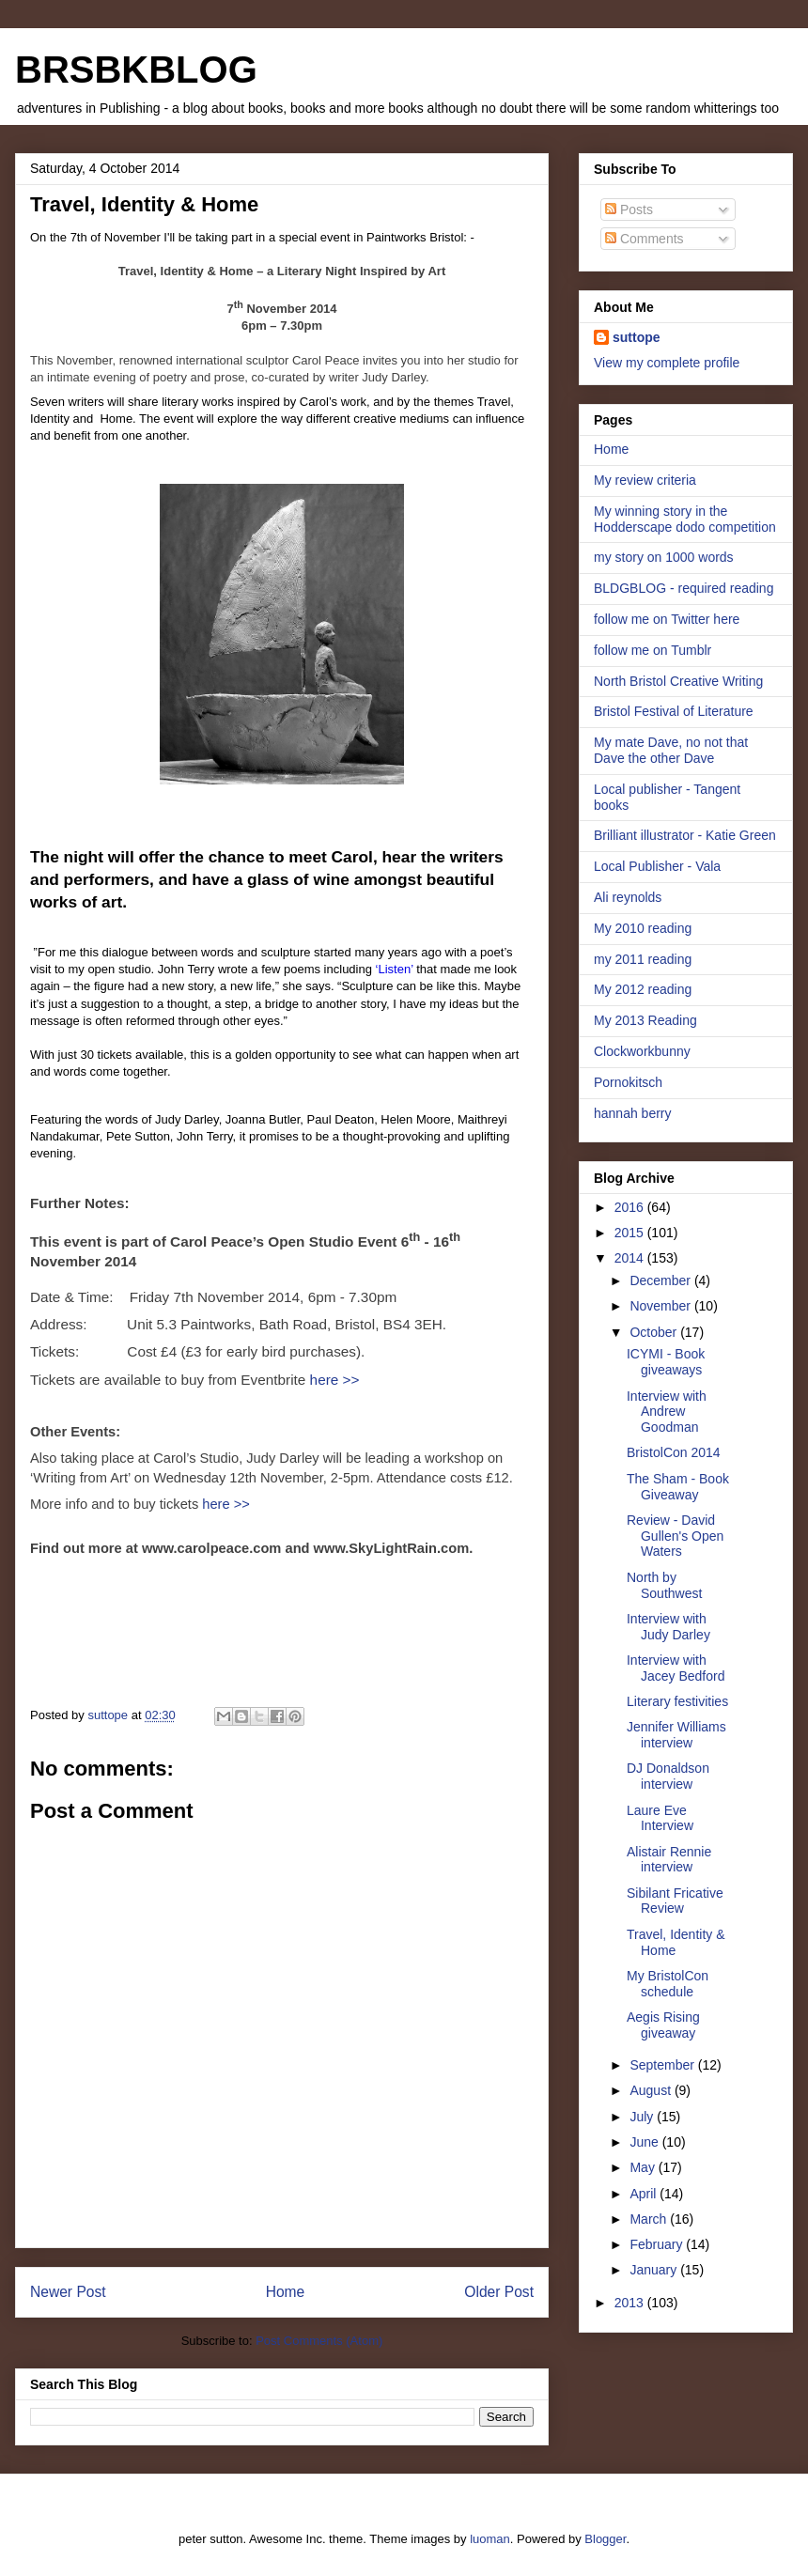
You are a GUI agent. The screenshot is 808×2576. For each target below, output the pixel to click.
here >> (332, 1380)
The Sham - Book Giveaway (678, 1486)
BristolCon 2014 (674, 1452)
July (643, 2116)
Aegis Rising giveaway (663, 2025)
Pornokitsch (628, 1082)
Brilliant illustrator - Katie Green (685, 835)
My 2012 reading (642, 989)
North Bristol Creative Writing (678, 681)
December (661, 1280)
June (645, 2141)
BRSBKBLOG (136, 69)
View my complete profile (666, 362)
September (663, 2064)
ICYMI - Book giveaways (666, 1361)
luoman (490, 2539)
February (657, 2244)
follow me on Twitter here (666, 619)
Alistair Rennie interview (669, 1859)
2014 (630, 1257)
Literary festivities (677, 1701)
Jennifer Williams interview (676, 1734)
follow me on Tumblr (652, 650)
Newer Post (68, 2292)
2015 (630, 1232)
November (661, 1305)
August (651, 2090)
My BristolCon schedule (667, 1983)
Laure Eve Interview (660, 1818)
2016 (630, 1207)
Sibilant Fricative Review (675, 1900)
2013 (630, 2302)
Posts (629, 209)
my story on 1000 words (664, 557)
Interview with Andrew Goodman (667, 1412)
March (649, 2219)
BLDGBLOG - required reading (683, 588)
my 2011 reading (642, 959)
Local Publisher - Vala (657, 866)
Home (285, 2292)
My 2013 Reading (645, 1020)
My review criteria (645, 480)
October (654, 1332)
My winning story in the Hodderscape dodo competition (685, 519)
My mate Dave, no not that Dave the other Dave (671, 750)
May (643, 2167)
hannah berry (633, 1113)
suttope (636, 337)
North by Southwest (664, 1585)
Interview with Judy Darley (668, 1626)
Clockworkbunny (642, 1051)
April (644, 2193)
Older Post (499, 2292)
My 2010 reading (642, 928)
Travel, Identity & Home (676, 1942)
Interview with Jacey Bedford (676, 1668)
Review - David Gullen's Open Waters (675, 1536)
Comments (644, 238)
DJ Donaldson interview (668, 1776)
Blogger (605, 2539)
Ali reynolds (627, 897)
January (654, 2269)
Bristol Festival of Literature (674, 711)
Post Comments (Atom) (319, 2341)
